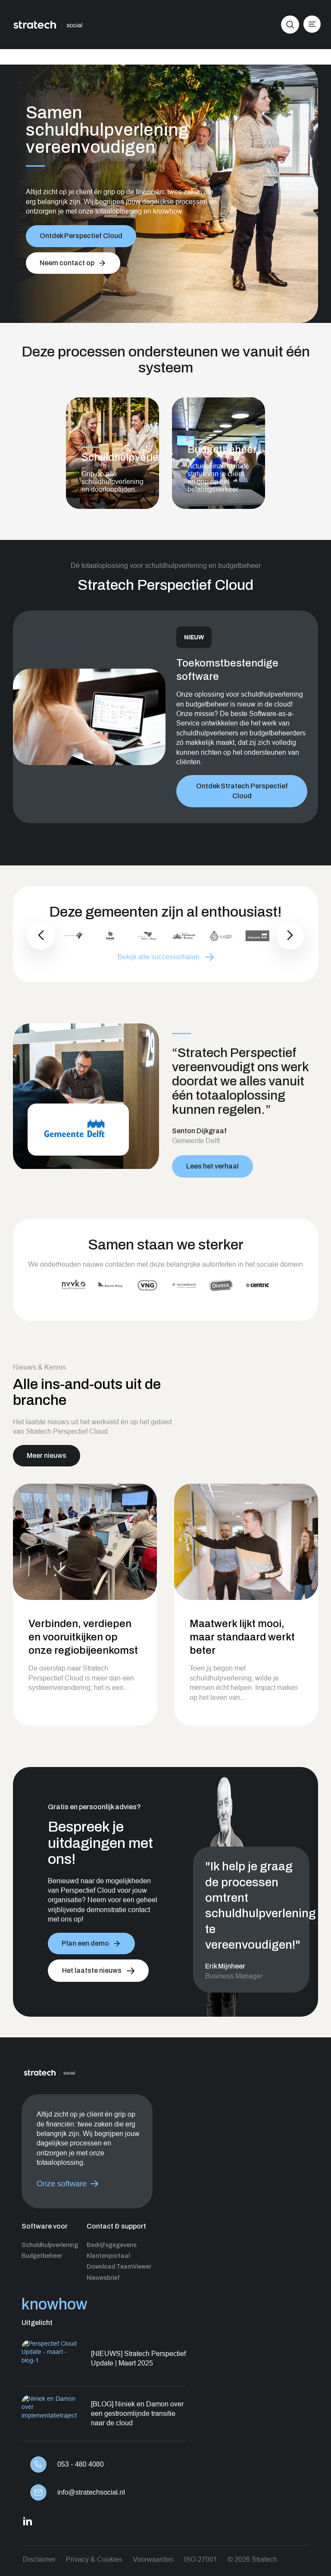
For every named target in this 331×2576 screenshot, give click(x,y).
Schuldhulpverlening (50, 2245)
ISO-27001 (200, 2559)
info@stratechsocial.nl (91, 2492)
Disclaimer (39, 2559)
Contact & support (116, 2226)
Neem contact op (67, 263)
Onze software (62, 2184)
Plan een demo (85, 1943)
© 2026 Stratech (252, 2559)
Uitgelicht (37, 2322)
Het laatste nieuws (92, 1970)
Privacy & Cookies (94, 2559)
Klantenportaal (108, 2256)
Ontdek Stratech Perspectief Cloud (242, 786)
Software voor (45, 2226)
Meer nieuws (46, 1455)
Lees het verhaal (212, 1166)
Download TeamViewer (119, 2266)
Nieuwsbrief (103, 2278)
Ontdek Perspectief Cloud (81, 235)
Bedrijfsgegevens (112, 2245)
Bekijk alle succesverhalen (159, 957)
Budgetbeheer (42, 2256)
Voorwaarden (153, 2559)
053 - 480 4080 (80, 2464)
